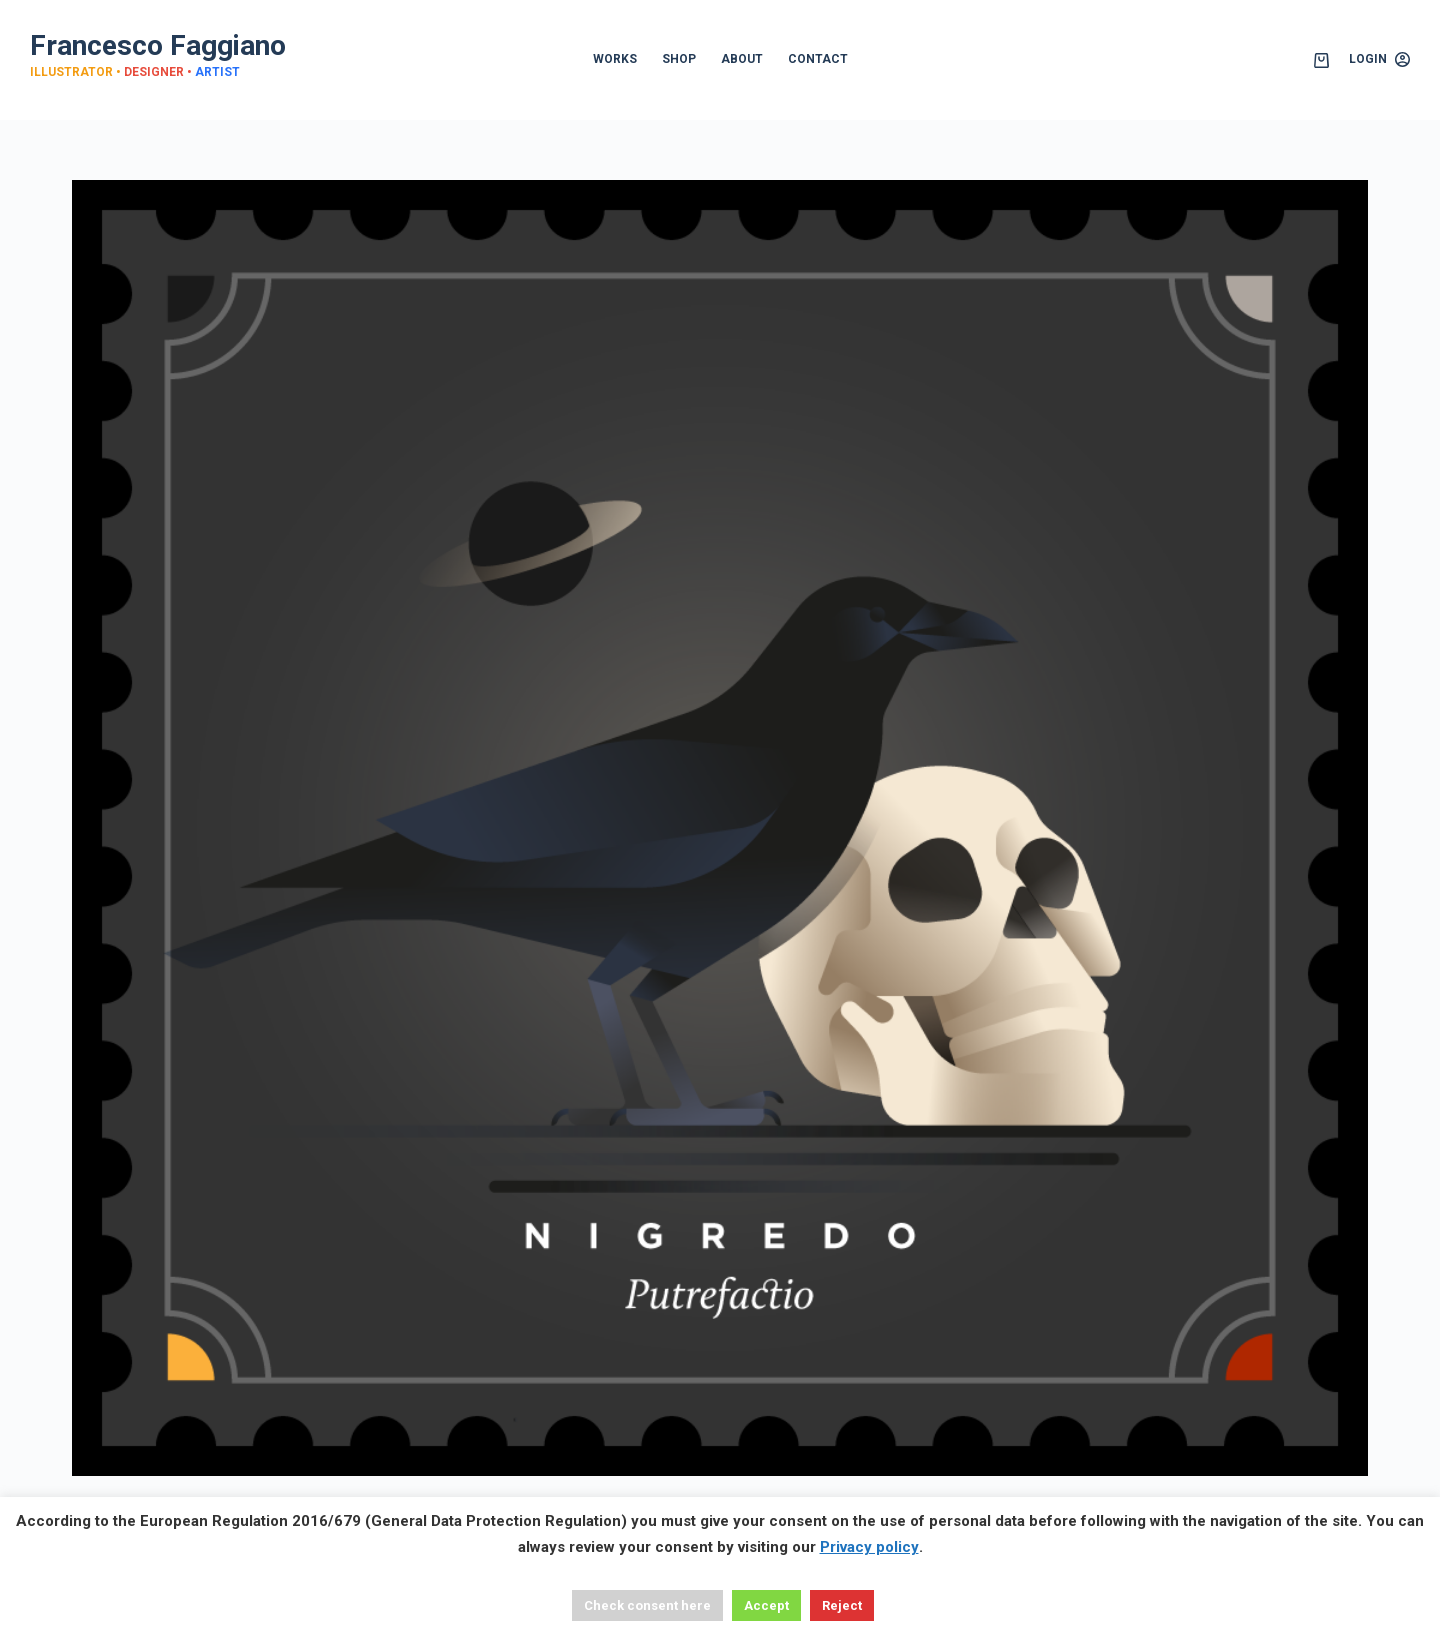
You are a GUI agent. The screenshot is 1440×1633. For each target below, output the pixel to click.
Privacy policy (869, 1547)
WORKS (615, 59)
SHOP (679, 59)
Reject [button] (842, 1605)
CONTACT (818, 59)
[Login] (1379, 60)
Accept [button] (766, 1605)
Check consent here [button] (647, 1605)
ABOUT (742, 59)
